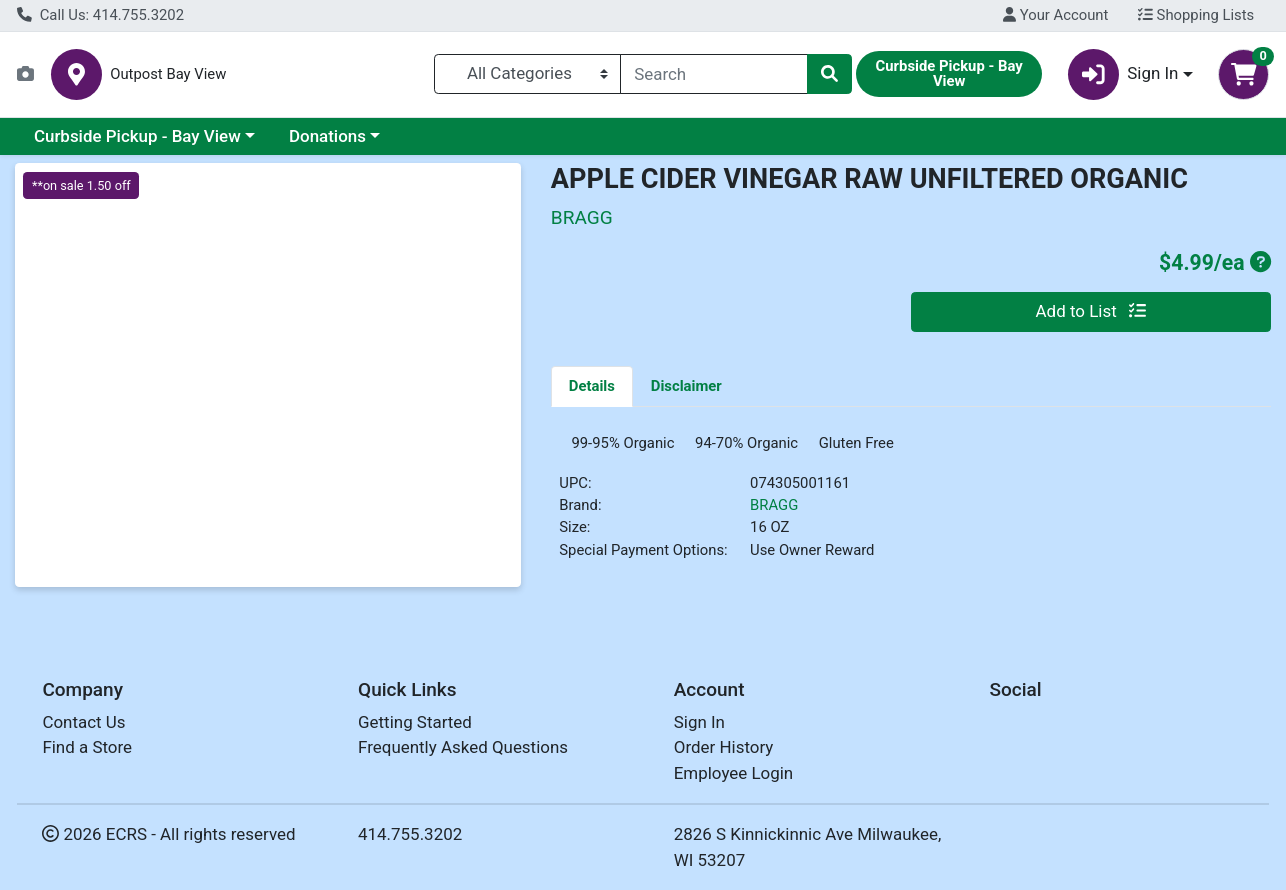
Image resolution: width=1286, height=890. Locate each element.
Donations (327, 136)
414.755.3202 (410, 834)
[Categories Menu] (527, 74)
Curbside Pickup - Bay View (137, 136)
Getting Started (415, 722)
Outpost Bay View (168, 74)
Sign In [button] (1123, 74)
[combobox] (714, 74)
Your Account (1055, 15)
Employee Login (733, 773)
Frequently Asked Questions (463, 747)
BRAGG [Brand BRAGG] (774, 513)
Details (592, 386)
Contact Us (83, 722)
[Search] (714, 74)
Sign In (699, 722)
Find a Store (87, 747)
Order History (724, 747)
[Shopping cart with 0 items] (1243, 74)
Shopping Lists (1196, 15)
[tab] (592, 386)
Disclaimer (686, 386)
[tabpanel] (911, 509)
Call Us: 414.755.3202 (100, 15)
